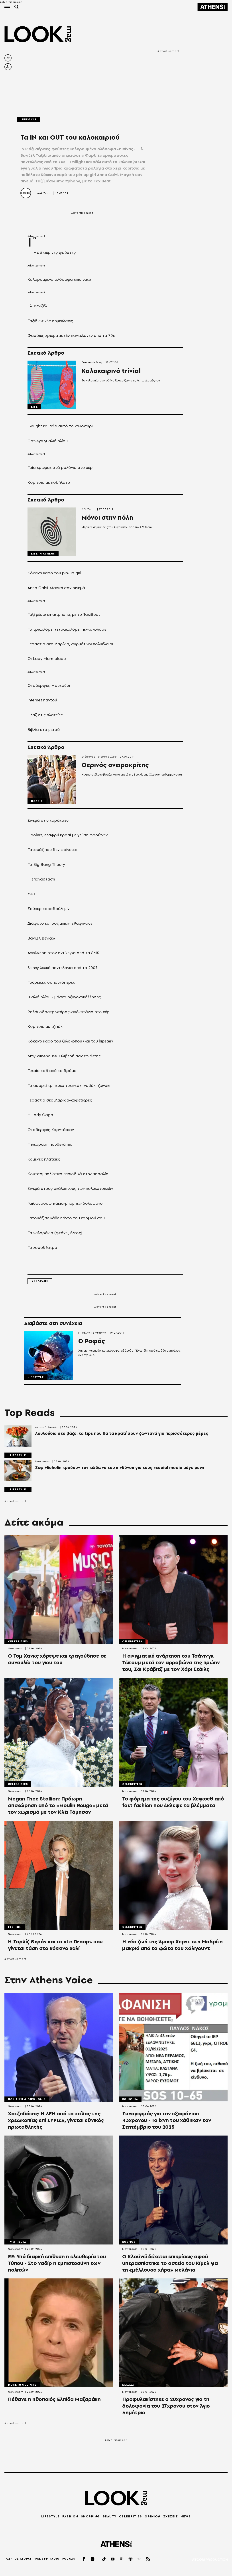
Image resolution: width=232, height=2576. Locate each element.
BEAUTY (109, 2516)
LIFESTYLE (50, 2516)
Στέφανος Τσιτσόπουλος (99, 756)
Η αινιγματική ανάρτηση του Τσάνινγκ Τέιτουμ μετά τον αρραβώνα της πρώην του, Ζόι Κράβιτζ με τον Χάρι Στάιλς (171, 1663)
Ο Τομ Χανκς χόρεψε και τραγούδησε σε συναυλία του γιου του (57, 1659)
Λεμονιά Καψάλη (47, 1427)
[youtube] (113, 2558)
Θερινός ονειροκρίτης (121, 766)
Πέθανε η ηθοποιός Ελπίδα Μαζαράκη (54, 2401)
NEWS (186, 2516)
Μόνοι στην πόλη (111, 519)
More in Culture (22, 2386)
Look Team (43, 193)
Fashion (15, 1927)
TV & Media (17, 2243)
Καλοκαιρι (39, 1281)
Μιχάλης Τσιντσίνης (92, 1332)
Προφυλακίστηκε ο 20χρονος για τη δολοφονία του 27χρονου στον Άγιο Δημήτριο (166, 2408)
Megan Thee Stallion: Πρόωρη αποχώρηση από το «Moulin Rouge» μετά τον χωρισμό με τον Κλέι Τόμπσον (58, 1806)
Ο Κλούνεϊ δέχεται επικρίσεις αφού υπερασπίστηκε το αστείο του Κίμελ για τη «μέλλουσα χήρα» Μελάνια (170, 2265)
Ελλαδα (128, 2386)
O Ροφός (94, 1342)
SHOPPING (90, 2516)
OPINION (153, 2516)
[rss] (148, 2558)
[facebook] (84, 2558)
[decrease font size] (8, 57)
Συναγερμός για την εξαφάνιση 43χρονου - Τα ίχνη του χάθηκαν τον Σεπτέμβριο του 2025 (166, 2122)
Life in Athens (43, 554)
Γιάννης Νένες (92, 362)
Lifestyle (28, 119)
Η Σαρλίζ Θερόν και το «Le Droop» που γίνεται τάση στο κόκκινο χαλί (55, 1945)
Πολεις (37, 801)
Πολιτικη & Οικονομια (27, 2100)
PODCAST (69, 2558)
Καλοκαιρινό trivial (116, 372)
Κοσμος (129, 2243)
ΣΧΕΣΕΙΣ (170, 2516)
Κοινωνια (130, 2100)
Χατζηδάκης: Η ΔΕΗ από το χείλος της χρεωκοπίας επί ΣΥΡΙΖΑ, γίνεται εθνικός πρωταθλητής (56, 2122)
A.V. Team (88, 509)
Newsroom (43, 1461)
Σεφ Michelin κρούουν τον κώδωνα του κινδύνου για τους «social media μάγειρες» (119, 1467)
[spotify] (122, 2558)
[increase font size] (8, 66)
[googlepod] (139, 2558)
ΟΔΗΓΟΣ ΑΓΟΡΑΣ (19, 2558)
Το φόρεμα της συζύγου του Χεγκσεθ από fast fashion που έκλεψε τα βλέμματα (173, 1802)
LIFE (34, 407)
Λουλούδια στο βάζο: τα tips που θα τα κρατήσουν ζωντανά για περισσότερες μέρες (121, 1433)
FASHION (70, 2516)
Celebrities (18, 1641)
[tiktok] (104, 2558)
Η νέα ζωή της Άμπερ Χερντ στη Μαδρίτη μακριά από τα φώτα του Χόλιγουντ (172, 1945)
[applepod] (131, 2558)
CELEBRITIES (130, 2516)
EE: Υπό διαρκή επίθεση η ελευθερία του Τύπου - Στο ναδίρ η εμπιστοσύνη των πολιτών (57, 2265)
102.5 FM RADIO (46, 2558)
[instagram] (93, 2558)
